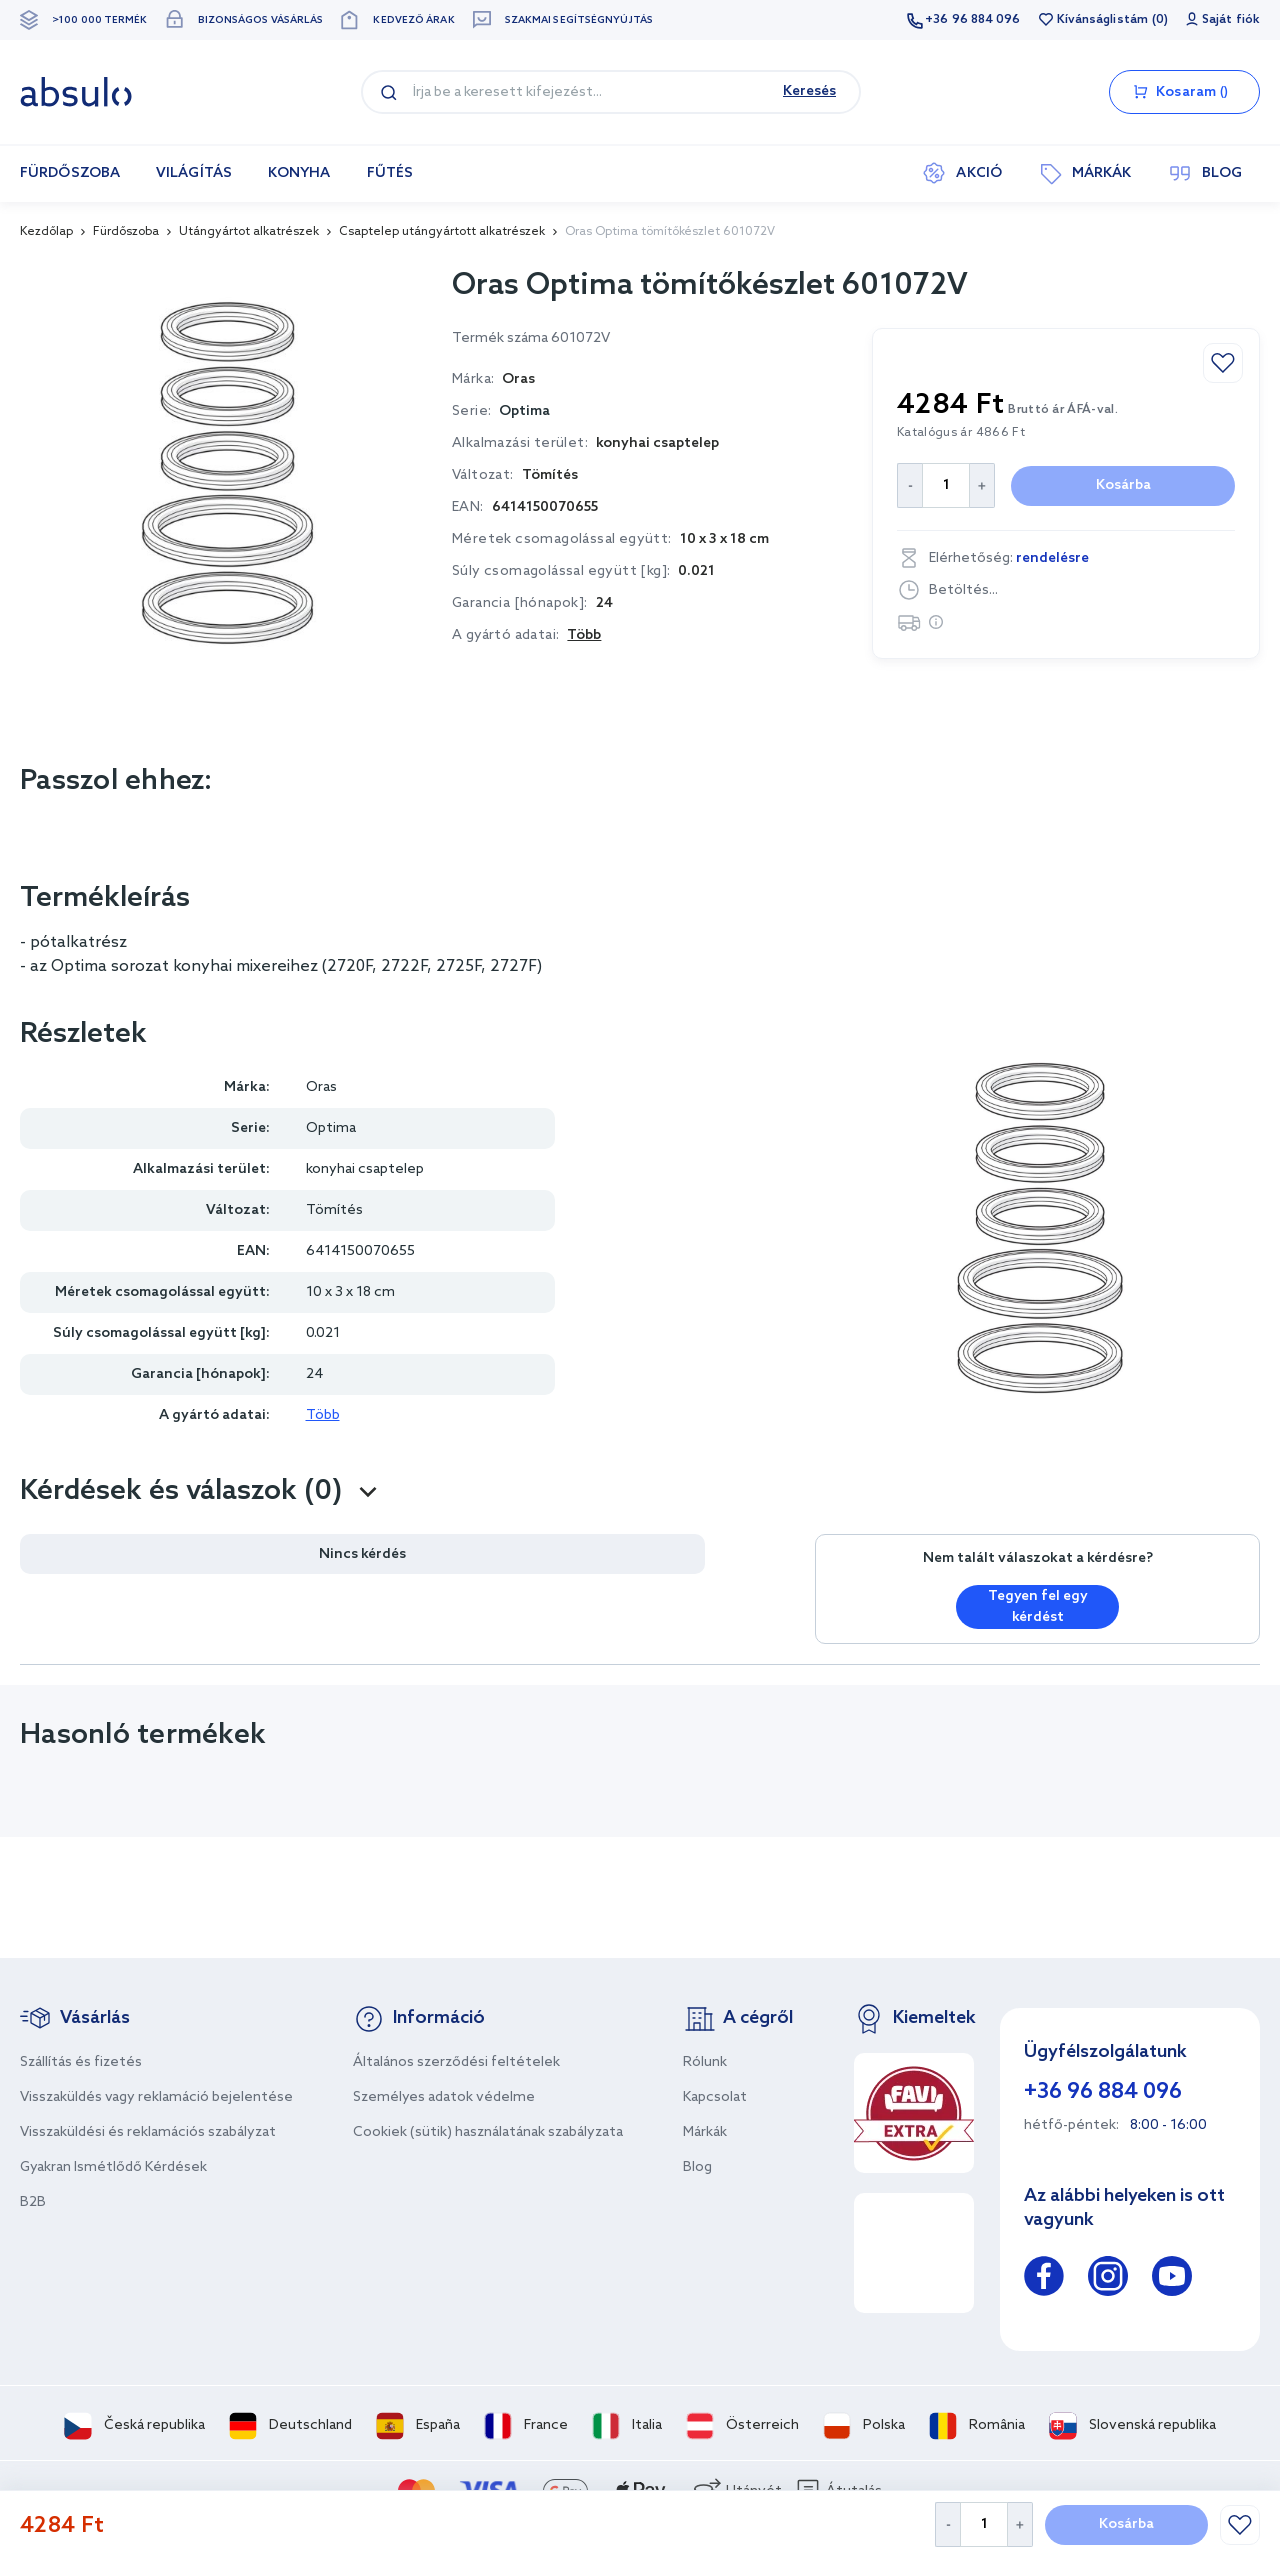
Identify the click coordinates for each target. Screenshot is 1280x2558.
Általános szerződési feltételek (456, 2062)
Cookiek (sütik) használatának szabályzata (488, 2132)
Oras (321, 1087)
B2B (33, 2202)
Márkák (705, 2132)
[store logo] (76, 92)
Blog (697, 2167)
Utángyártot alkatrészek (249, 232)
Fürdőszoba (126, 232)
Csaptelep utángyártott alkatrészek (442, 232)
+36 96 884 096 (972, 20)
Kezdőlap (46, 232)
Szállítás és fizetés (81, 2062)
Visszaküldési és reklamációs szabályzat (148, 2132)
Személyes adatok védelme (444, 2097)
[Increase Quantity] (1020, 2524)
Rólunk (705, 2062)
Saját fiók (1231, 20)
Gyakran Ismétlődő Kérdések (113, 2167)
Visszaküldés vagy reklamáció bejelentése (156, 2097)
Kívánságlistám (1102, 20)
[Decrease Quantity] (947, 2524)
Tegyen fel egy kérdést (1038, 1607)
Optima (524, 411)
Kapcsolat (715, 2097)
